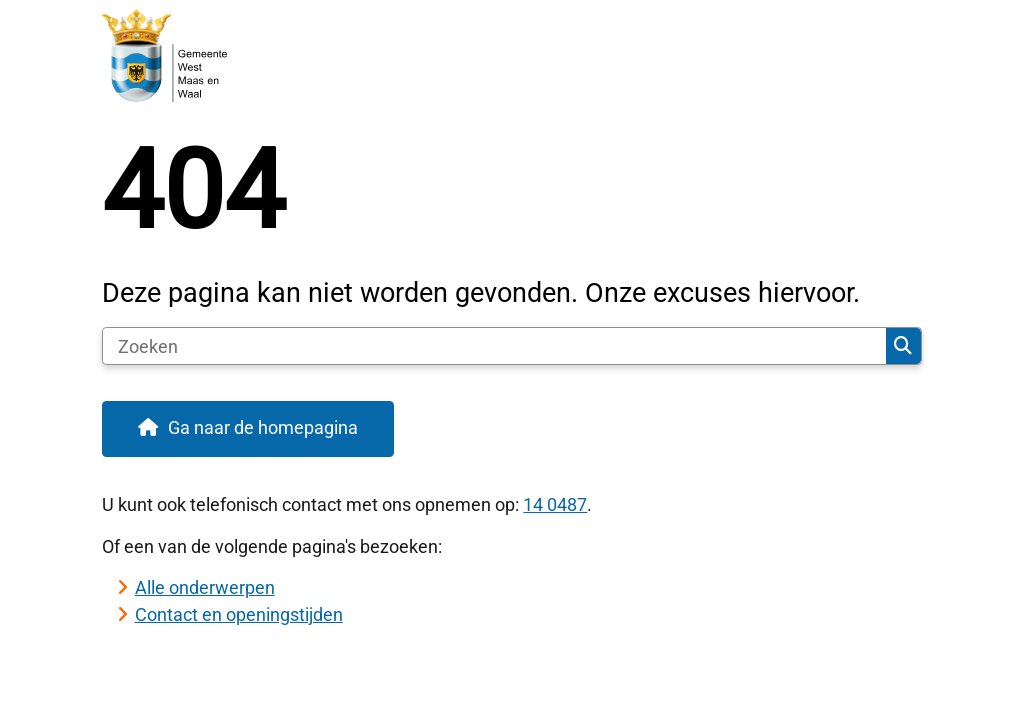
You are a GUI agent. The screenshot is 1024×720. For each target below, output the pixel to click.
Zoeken (903, 346)
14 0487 (555, 504)
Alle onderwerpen (205, 587)
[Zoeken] (494, 346)
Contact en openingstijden (239, 614)
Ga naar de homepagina (263, 427)
